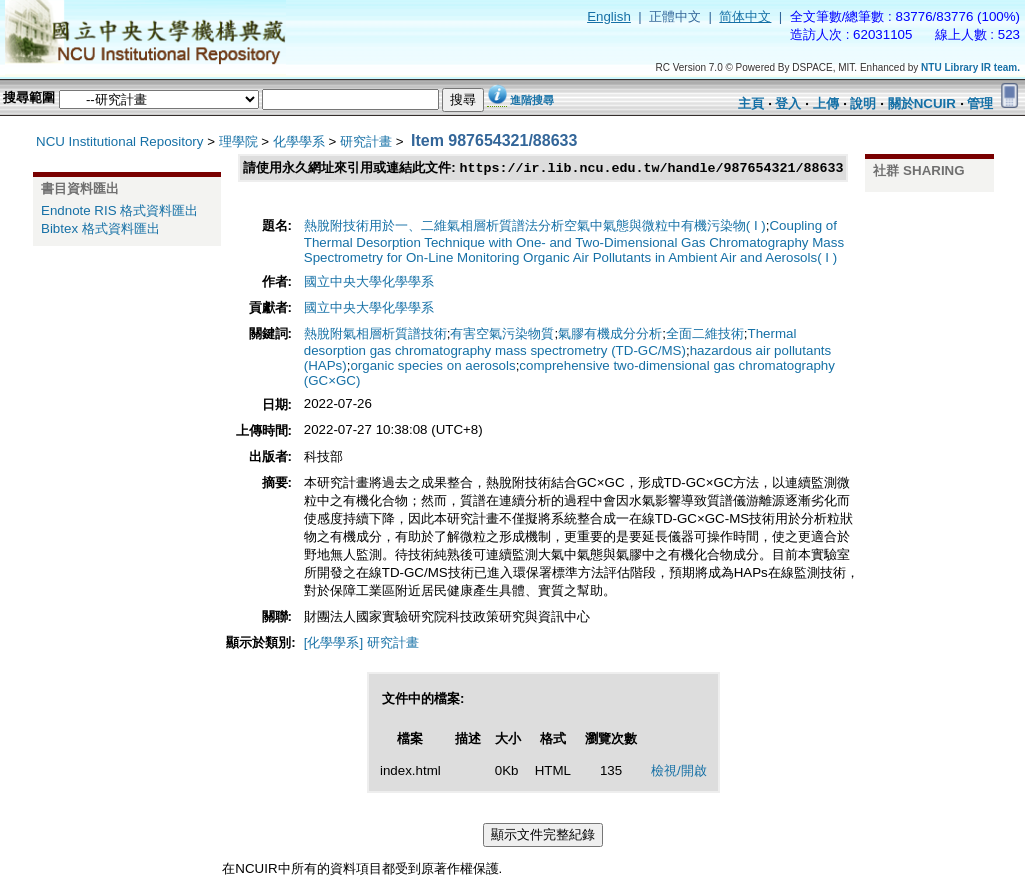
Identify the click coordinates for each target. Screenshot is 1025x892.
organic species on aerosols (432, 366)
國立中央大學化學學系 (369, 282)
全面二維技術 (705, 334)
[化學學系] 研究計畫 (361, 643)
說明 (863, 103)
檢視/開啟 (679, 771)
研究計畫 (366, 141)
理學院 (238, 141)
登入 (788, 103)
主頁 (751, 103)
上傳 (826, 103)
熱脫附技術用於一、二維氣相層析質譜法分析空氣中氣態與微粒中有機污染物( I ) (535, 226)
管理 (980, 103)
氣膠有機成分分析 (610, 334)
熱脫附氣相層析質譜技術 (375, 334)
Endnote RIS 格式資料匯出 (119, 210)
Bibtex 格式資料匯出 (100, 228)
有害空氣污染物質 (502, 334)
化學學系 (299, 141)
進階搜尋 (532, 100)
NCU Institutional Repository (119, 141)
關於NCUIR (922, 103)
